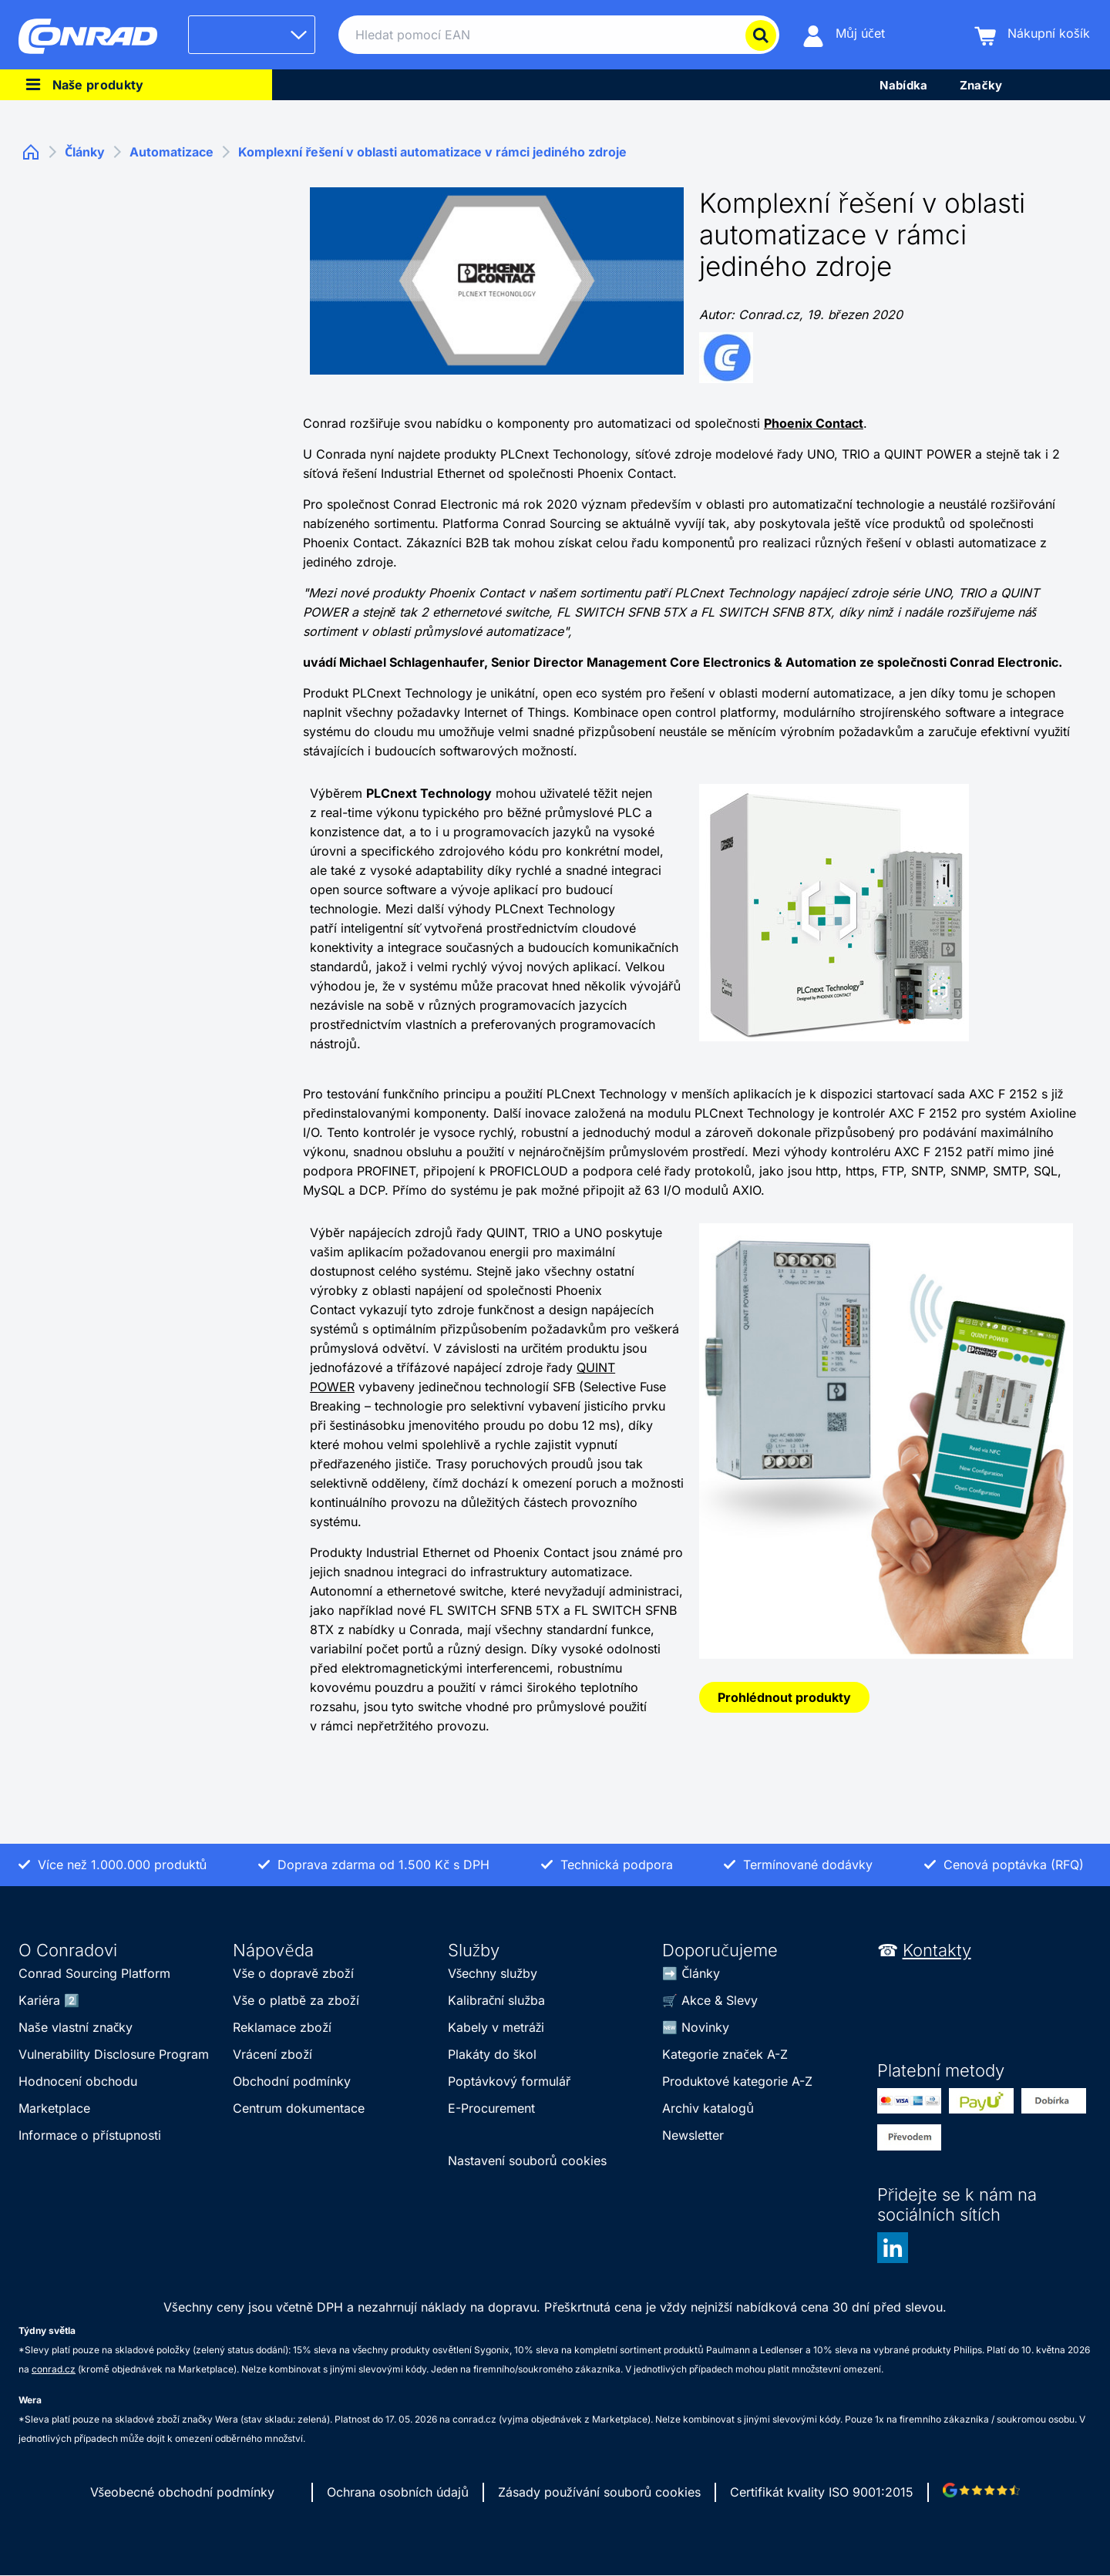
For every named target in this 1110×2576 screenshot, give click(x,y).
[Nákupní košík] (1032, 35)
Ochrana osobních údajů (398, 2492)
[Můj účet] (843, 35)
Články (700, 1973)
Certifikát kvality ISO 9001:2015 (821, 2492)
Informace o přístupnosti (89, 2135)
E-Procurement (491, 2108)
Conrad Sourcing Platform (94, 1973)
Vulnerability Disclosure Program (113, 2054)
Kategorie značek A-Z (725, 2054)
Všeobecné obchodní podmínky (182, 2492)
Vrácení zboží (272, 2054)
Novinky (705, 2027)
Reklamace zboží (282, 2027)
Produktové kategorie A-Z (737, 2081)
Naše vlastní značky (75, 2027)
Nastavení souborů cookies (527, 2160)
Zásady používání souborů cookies (599, 2492)
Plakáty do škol (492, 2054)
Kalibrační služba (496, 2000)
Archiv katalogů (708, 2108)
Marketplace (54, 2108)
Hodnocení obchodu (77, 2081)
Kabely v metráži (496, 2027)
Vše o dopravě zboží (293, 1973)
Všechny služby (492, 1973)
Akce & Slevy (719, 2000)
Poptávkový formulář (509, 2081)
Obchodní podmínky (292, 2081)
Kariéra (39, 2000)
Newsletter (693, 2135)
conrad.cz (54, 2369)
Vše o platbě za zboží (295, 2000)
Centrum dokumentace (299, 2108)
